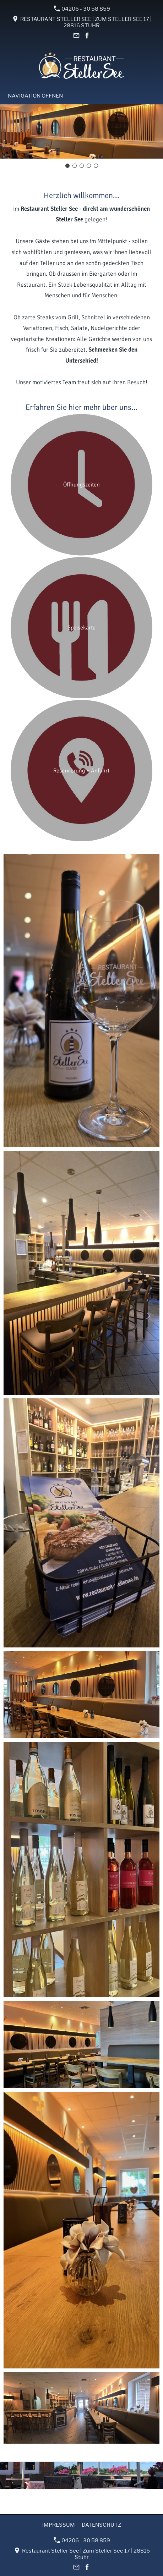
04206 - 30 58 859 (82, 8)
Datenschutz (101, 2525)
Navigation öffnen (35, 96)
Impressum (58, 2525)
